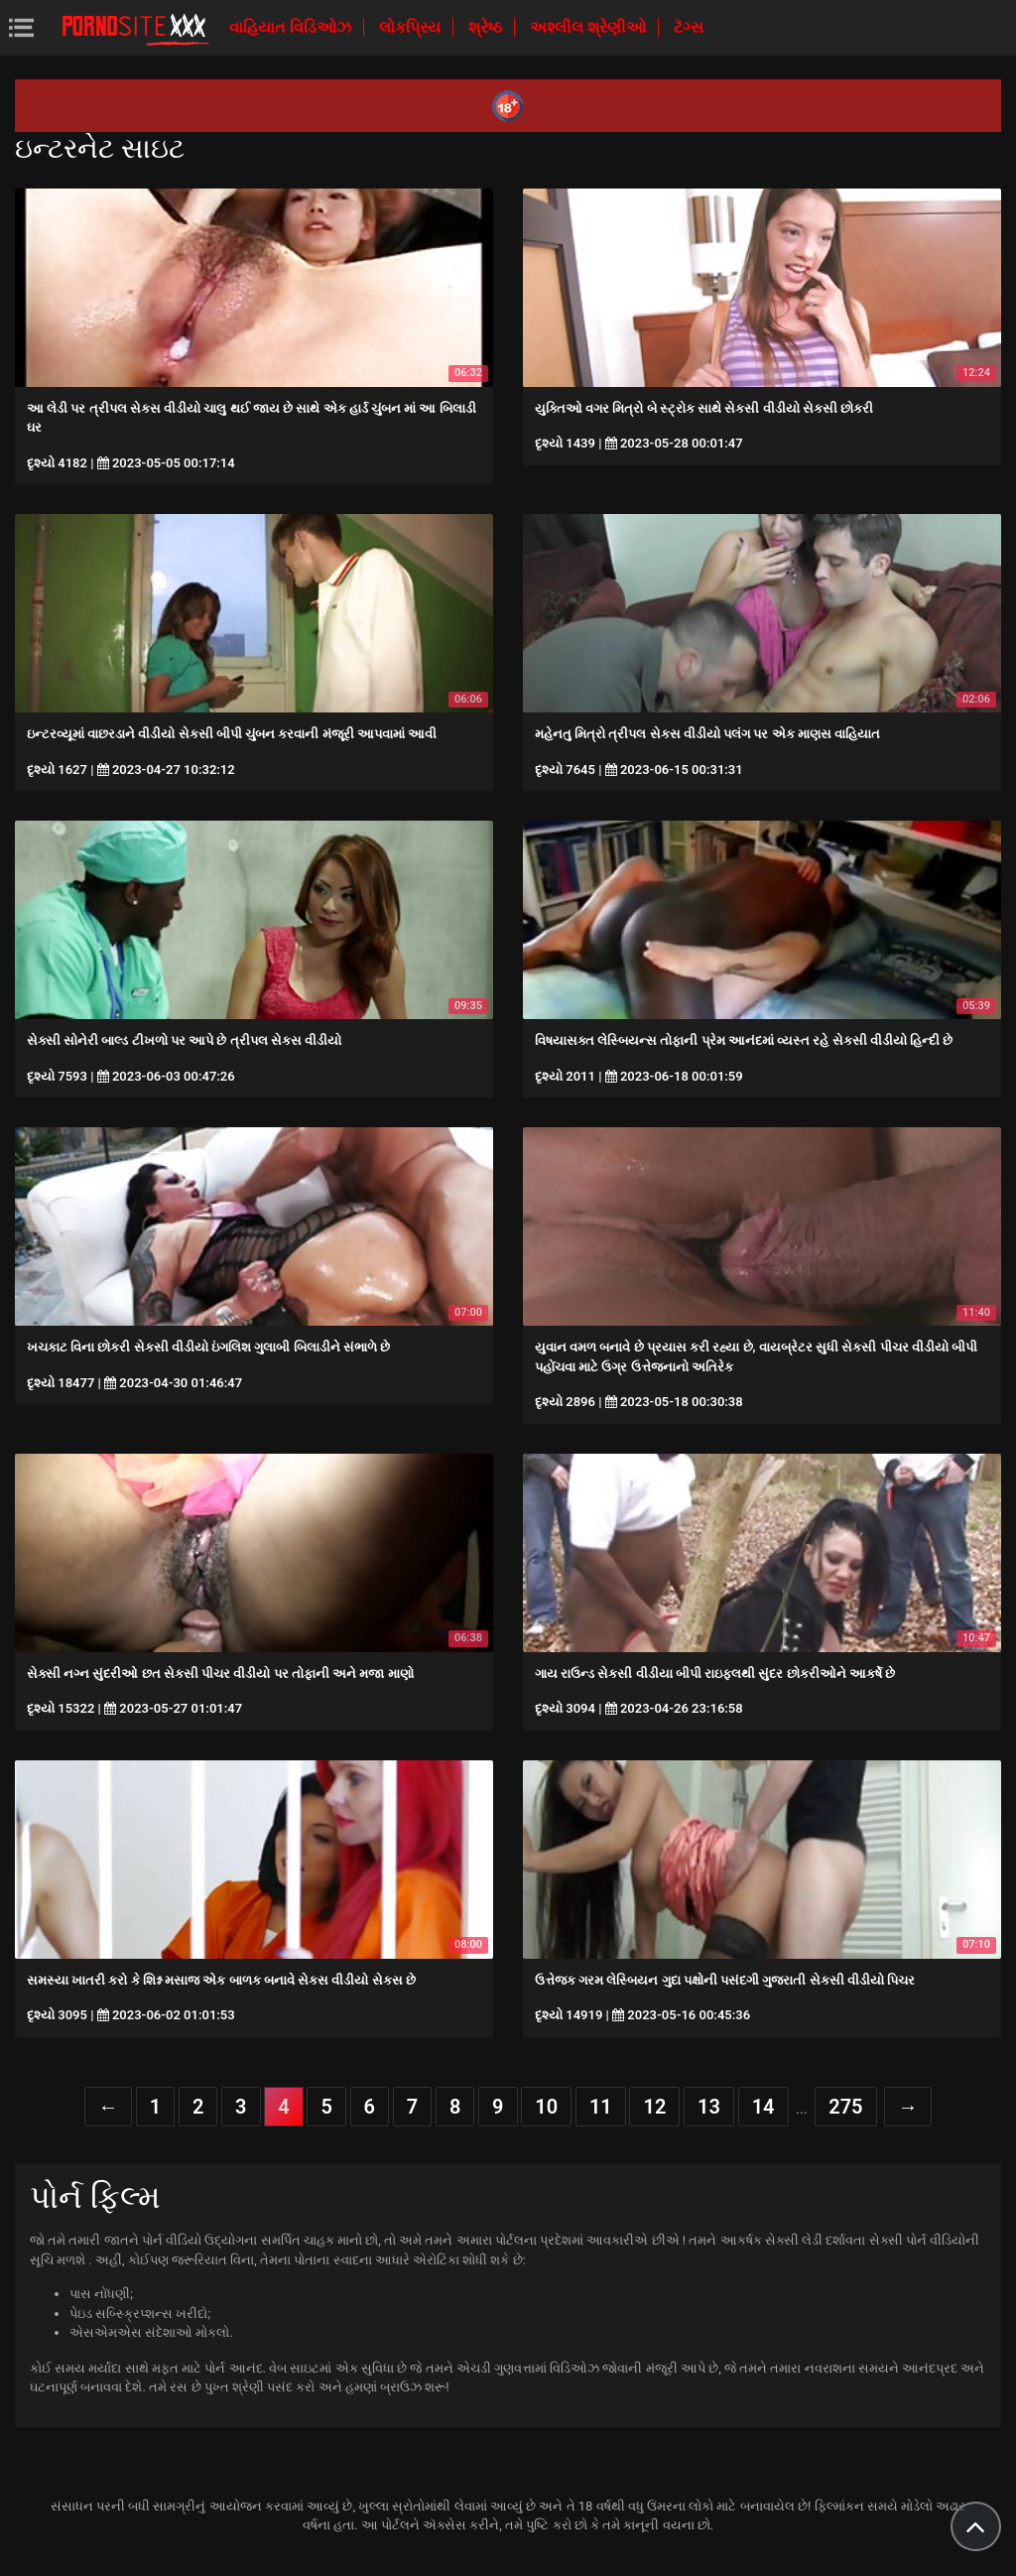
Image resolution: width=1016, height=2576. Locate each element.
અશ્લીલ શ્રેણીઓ (590, 27)
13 (709, 2107)
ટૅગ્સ (688, 27)
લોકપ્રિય (411, 27)
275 (845, 2107)
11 (600, 2107)
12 (654, 2107)
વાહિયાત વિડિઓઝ (292, 27)
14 (763, 2107)
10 (546, 2107)
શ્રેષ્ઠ (487, 27)
